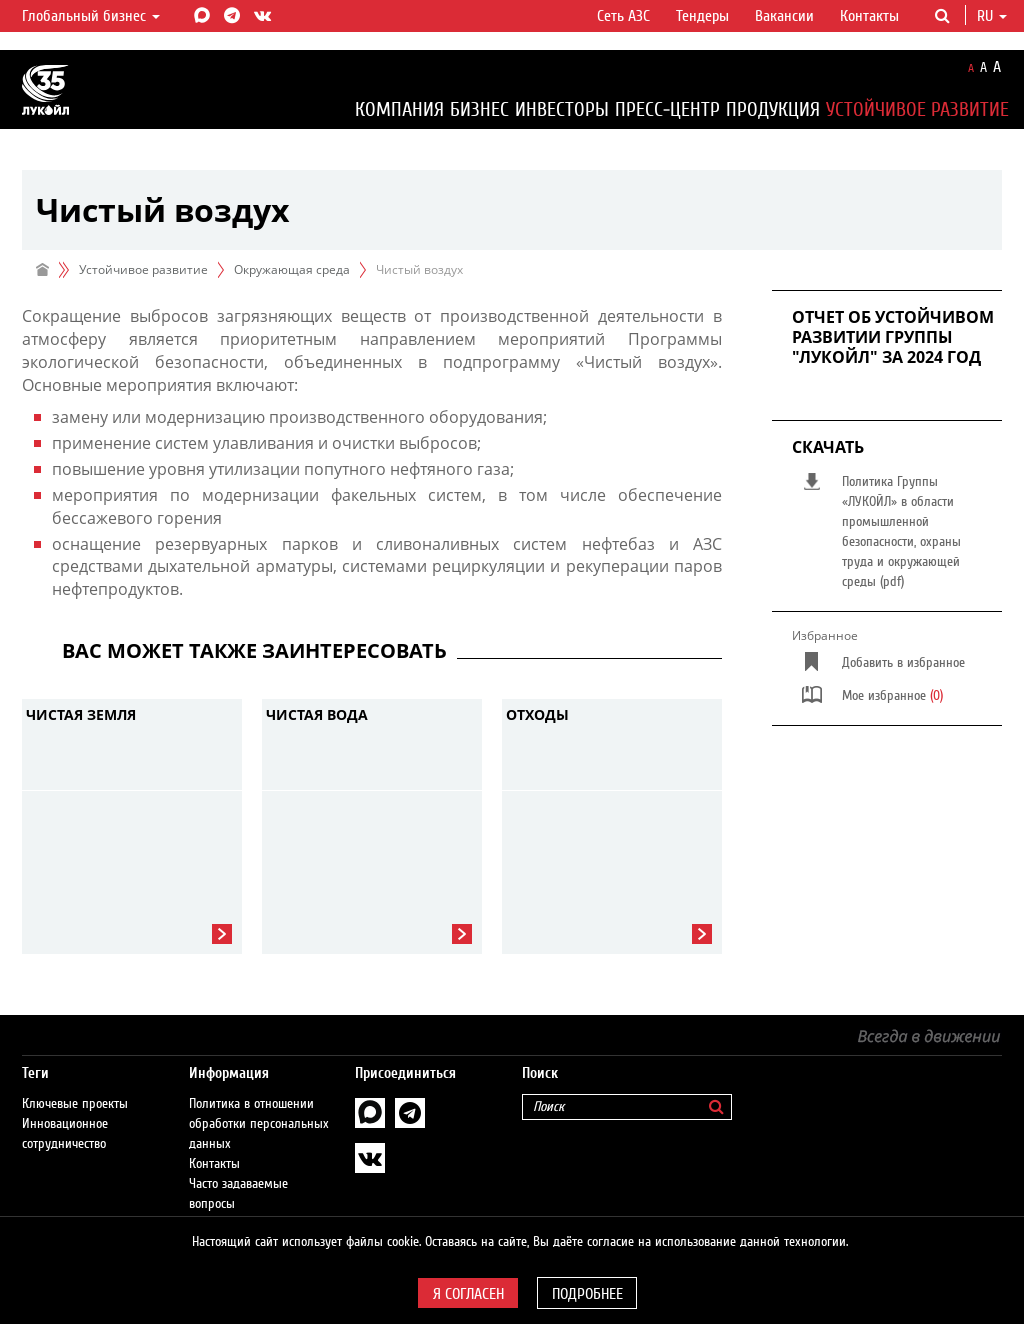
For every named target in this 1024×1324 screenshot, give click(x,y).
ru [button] (992, 16)
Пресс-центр (667, 109)
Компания (399, 109)
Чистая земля (81, 714)
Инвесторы (562, 109)
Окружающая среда (292, 269)
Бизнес (479, 109)
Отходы (537, 714)
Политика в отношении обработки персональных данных (259, 1104)
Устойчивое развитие (917, 109)
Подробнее (587, 1294)
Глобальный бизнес (91, 16)
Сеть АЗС (623, 16)
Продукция (773, 109)
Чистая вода (317, 714)
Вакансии (784, 16)
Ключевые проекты (75, 1084)
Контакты (869, 16)
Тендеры (702, 16)
